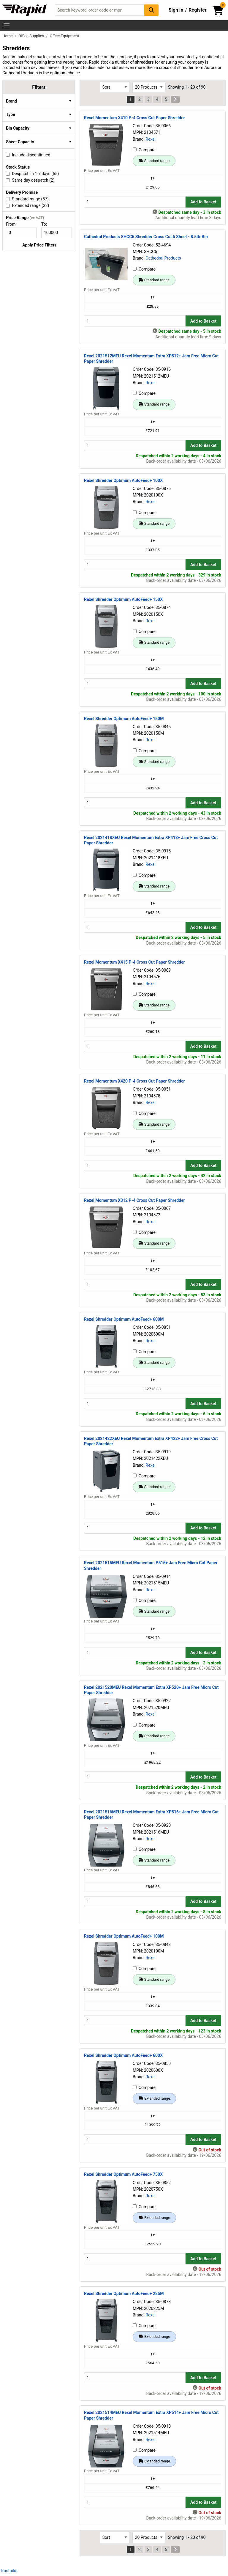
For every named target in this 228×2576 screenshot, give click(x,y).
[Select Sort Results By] (114, 86)
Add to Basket (203, 202)
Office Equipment (64, 36)
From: (14, 224)
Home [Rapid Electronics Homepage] (8, 36)
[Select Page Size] (148, 86)
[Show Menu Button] (7, 25)
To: (46, 224)
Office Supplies (31, 36)
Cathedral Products (163, 258)
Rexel (150, 139)
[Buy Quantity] (135, 202)
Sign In (176, 10)
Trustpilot (9, 2570)
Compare (144, 149)
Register (197, 10)
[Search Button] (151, 9)
